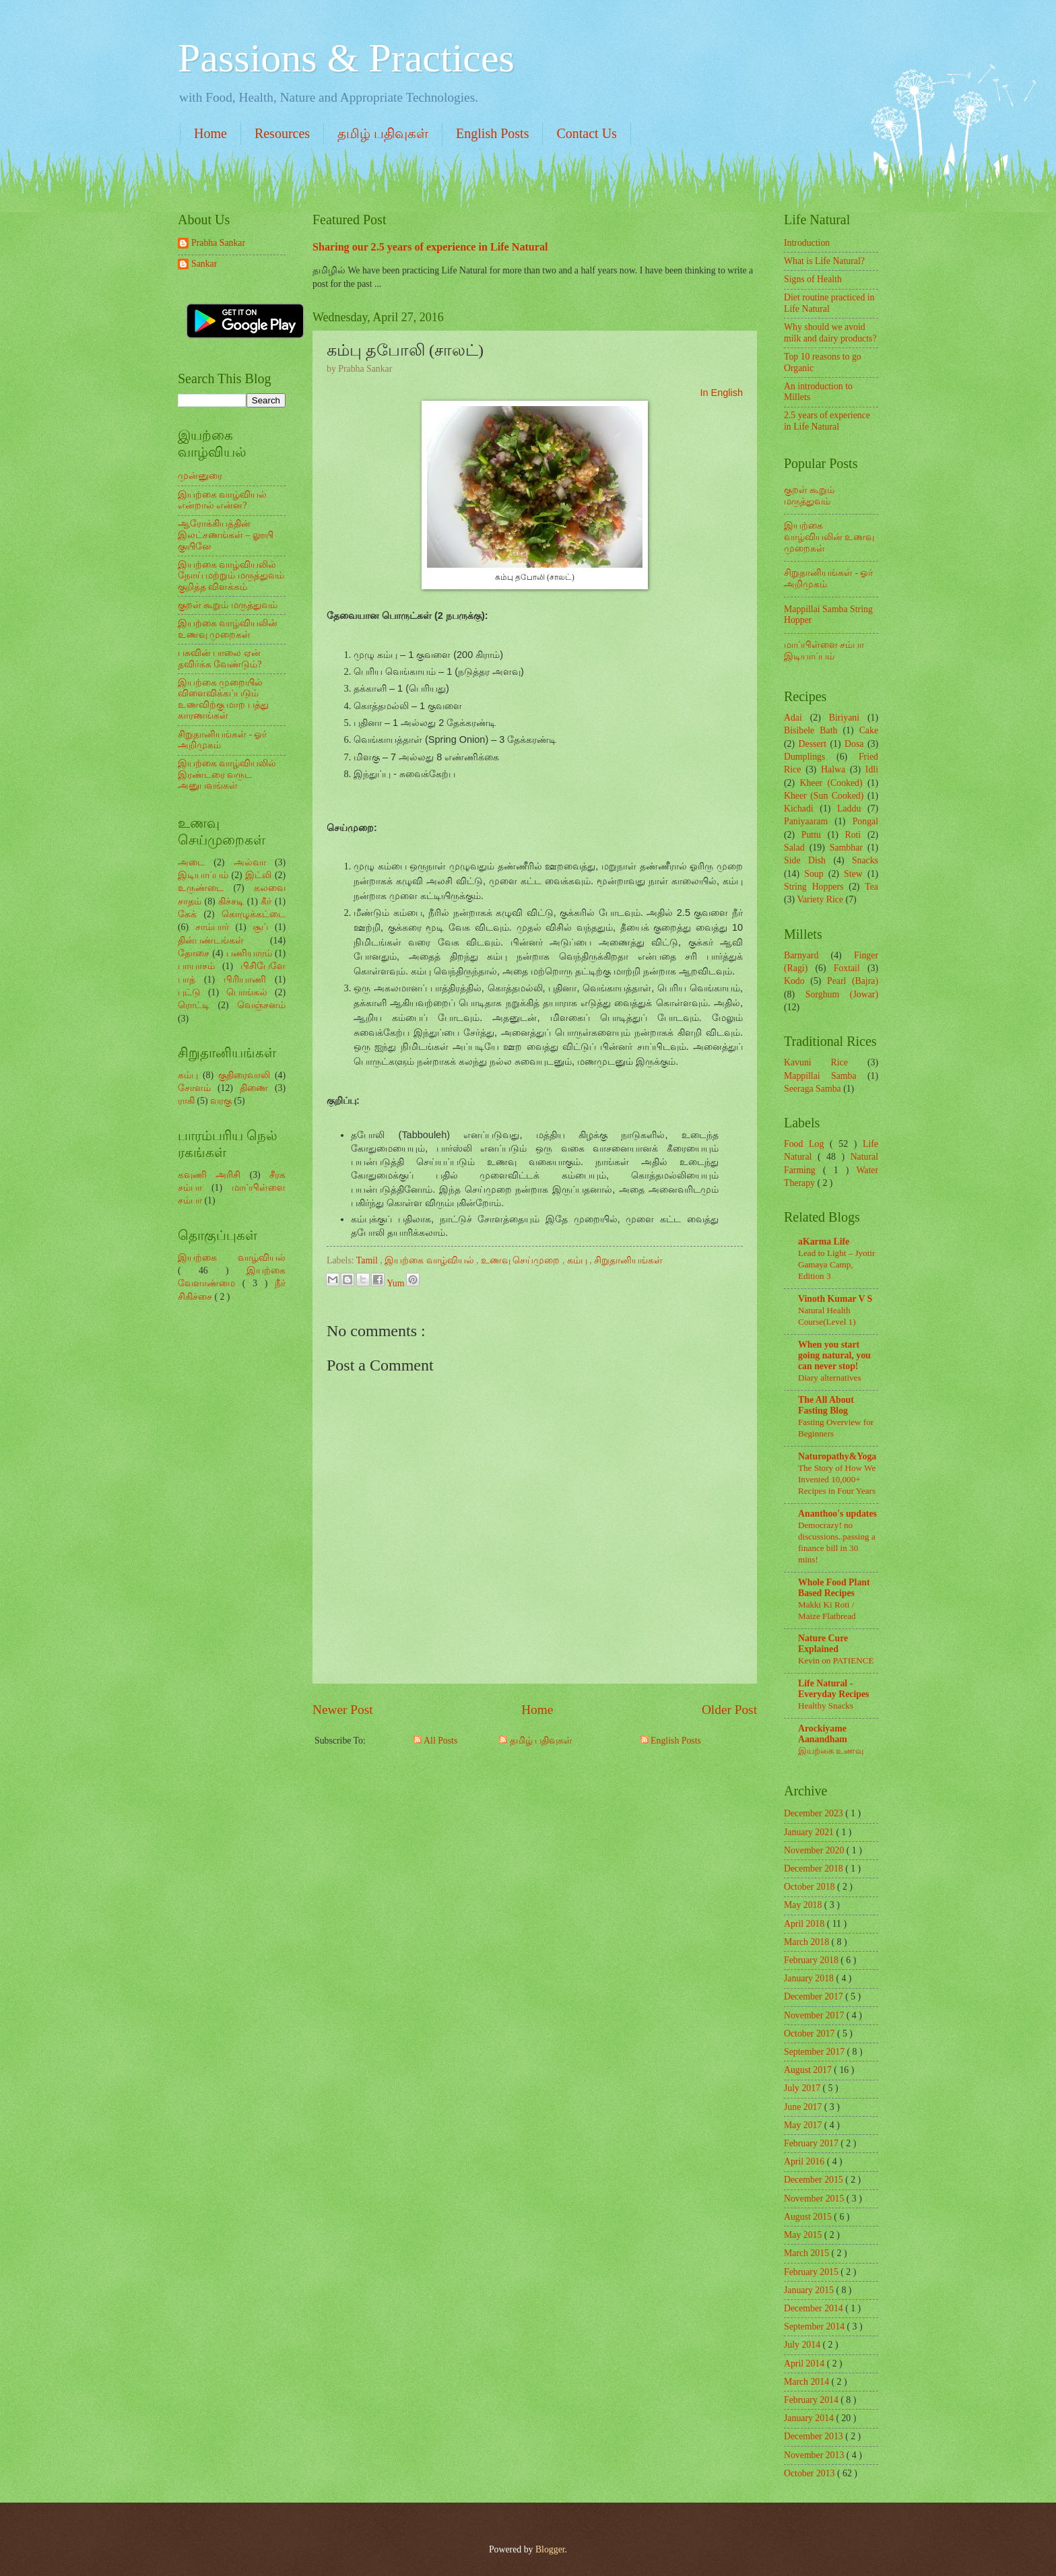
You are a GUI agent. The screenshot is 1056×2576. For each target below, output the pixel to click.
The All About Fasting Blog (826, 1405)
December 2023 (814, 1813)
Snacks (865, 860)
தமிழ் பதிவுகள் (382, 133)
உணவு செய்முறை (521, 1260)
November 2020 (815, 1850)
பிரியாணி (245, 980)
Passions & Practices (346, 58)
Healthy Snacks (825, 1705)
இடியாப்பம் (203, 875)
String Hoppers (813, 887)
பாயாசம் (196, 966)
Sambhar (846, 848)
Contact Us (586, 133)
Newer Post (342, 1710)
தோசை (193, 953)
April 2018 (805, 1924)
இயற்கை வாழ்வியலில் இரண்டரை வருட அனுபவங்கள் (227, 774)
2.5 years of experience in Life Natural (827, 421)
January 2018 (810, 1978)
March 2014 (808, 2382)
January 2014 (810, 2418)
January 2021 (810, 1832)
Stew (853, 874)
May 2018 (804, 1905)
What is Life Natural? (824, 261)
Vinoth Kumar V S (835, 1299)
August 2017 (809, 2070)
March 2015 (808, 2253)
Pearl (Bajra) (852, 981)
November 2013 (815, 2455)
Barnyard (801, 955)
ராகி (186, 1101)
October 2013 (810, 2473)
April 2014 (805, 2363)
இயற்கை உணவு (830, 1751)
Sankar (204, 264)
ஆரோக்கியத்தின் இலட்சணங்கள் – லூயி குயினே (225, 535)
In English (721, 392)
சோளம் (194, 1088)
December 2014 (814, 2308)
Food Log (807, 1144)
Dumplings (804, 757)
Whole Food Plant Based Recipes (834, 1587)
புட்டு (189, 992)
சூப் (260, 927)
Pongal (865, 821)
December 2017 (814, 1996)
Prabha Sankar (218, 243)
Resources (282, 133)
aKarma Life (823, 1241)
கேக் (187, 914)
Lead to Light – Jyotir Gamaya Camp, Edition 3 (836, 1264)
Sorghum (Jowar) (841, 994)
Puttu (811, 835)
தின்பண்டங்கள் (211, 940)
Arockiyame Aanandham (822, 1733)
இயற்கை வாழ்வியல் (430, 1260)
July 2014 (803, 2345)
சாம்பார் (212, 927)
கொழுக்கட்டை (254, 914)
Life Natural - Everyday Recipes (833, 1688)
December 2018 (814, 1868)
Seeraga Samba (812, 1089)
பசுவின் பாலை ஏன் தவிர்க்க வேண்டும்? (220, 658)
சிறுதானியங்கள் (628, 1260)
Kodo (794, 981)
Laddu (849, 808)
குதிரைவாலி (244, 1075)
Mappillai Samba (820, 1076)
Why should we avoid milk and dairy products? (830, 332)
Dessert (812, 744)
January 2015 (810, 2290)
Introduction (807, 243)
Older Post (729, 1710)
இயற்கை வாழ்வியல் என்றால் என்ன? (222, 500)
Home (210, 133)
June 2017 (804, 2107)
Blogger (550, 2549)
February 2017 (812, 2143)
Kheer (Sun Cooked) (823, 796)
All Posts (435, 1741)
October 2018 (810, 1887)
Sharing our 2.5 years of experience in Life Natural (430, 247)
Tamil (368, 1260)
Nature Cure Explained (823, 1643)
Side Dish (805, 860)
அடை (191, 862)
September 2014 (815, 2326)
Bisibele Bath (810, 730)
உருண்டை (201, 888)
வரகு (221, 1101)
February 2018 (812, 1960)
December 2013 (814, 2436)
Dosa (854, 744)
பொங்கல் (246, 992)
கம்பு (578, 1260)
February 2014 (812, 2400)
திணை (254, 1088)
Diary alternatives (829, 1378)
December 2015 (814, 2180)
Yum (397, 1283)
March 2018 (808, 1942)
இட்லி (258, 875)
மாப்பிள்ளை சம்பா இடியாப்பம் (824, 650)
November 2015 (815, 2198)
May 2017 (804, 2125)
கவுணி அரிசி (209, 1175)
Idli (871, 769)
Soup (813, 874)
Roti (853, 835)
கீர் (266, 901)
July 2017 (803, 2088)
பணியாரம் (249, 953)
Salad (794, 848)
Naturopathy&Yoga (837, 1456)
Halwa (833, 769)
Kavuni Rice (816, 1062)
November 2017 (815, 2015)
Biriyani (844, 718)
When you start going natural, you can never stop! (834, 1355)
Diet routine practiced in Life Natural (829, 303)
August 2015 (809, 2217)
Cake (868, 730)
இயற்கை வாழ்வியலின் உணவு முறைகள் (227, 629)
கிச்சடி (231, 901)
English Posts (492, 133)
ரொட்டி (193, 1005)
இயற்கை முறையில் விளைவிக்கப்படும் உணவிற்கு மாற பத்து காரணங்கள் (223, 699)
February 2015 (812, 2272)
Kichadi (799, 808)
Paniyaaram (806, 821)
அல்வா (250, 862)
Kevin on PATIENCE (835, 1660)
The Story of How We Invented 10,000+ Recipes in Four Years (837, 1479)
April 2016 (805, 2161)
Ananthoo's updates (837, 1514)
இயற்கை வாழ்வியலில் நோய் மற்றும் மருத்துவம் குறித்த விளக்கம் (231, 576)
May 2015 (804, 2235)
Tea (871, 887)
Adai (793, 718)
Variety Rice (820, 899)
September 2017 (815, 2052)
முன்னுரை (200, 476)
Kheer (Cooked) (830, 783)
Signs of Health (813, 279)
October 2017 (810, 2033)
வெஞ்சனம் (261, 1005)
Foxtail (847, 968)
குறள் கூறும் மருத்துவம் (227, 605)
